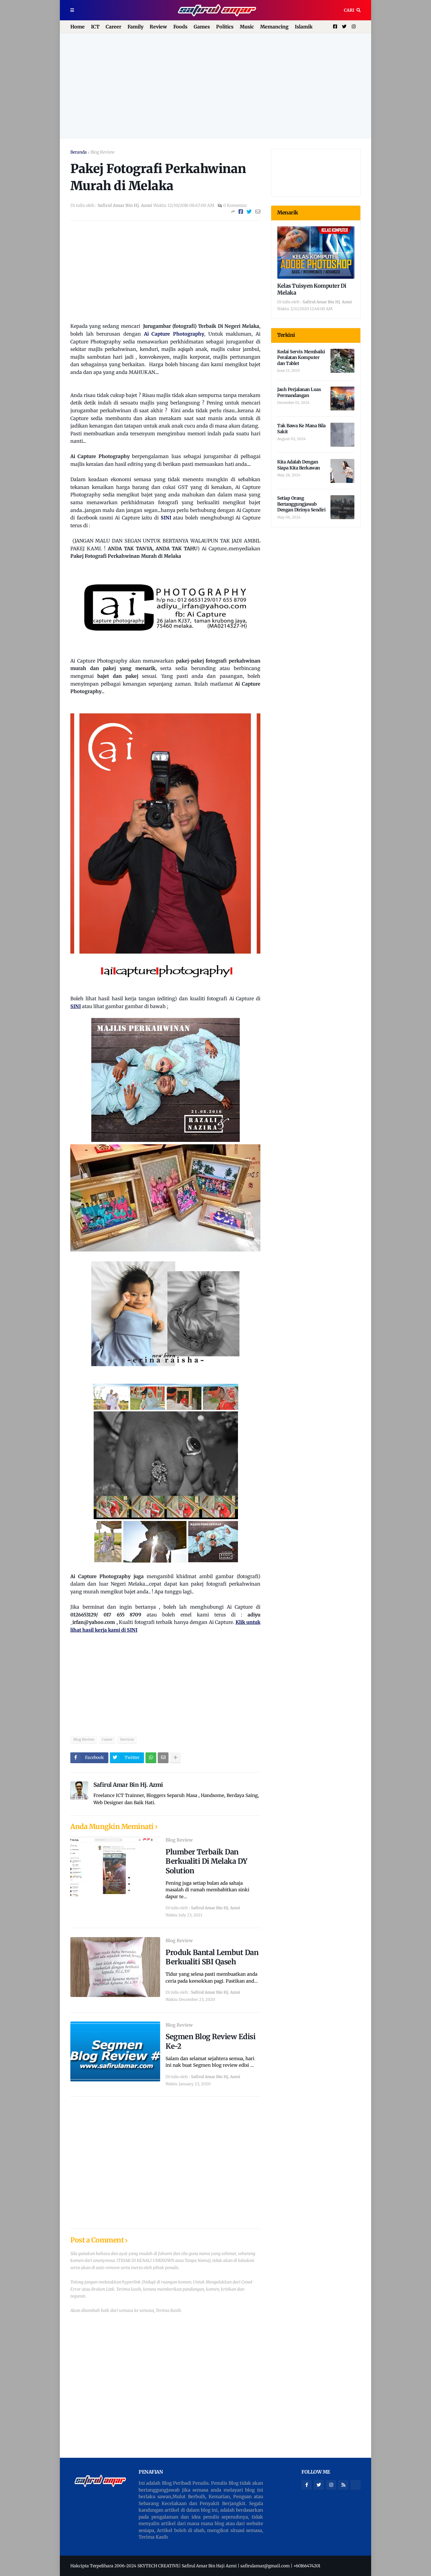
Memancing (274, 27)
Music (247, 27)
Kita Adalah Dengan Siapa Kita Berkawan (298, 465)
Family (135, 27)
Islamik (303, 27)
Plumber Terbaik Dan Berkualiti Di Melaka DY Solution (207, 1861)
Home (77, 27)
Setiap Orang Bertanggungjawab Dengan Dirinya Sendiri (301, 504)
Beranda (78, 152)
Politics (224, 27)
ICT (95, 27)
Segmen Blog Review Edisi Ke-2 (210, 2041)
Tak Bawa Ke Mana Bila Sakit (301, 428)
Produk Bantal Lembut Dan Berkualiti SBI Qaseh (212, 1957)
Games (202, 27)
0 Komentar (235, 205)
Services (127, 1739)
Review (158, 27)
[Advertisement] (215, 86)
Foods (180, 27)
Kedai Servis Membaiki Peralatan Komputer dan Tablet (301, 357)
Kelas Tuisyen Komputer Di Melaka (311, 289)
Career (113, 27)
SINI (166, 518)
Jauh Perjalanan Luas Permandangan (299, 392)
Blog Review (102, 152)
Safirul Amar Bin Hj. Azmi (128, 1784)
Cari (349, 10)
